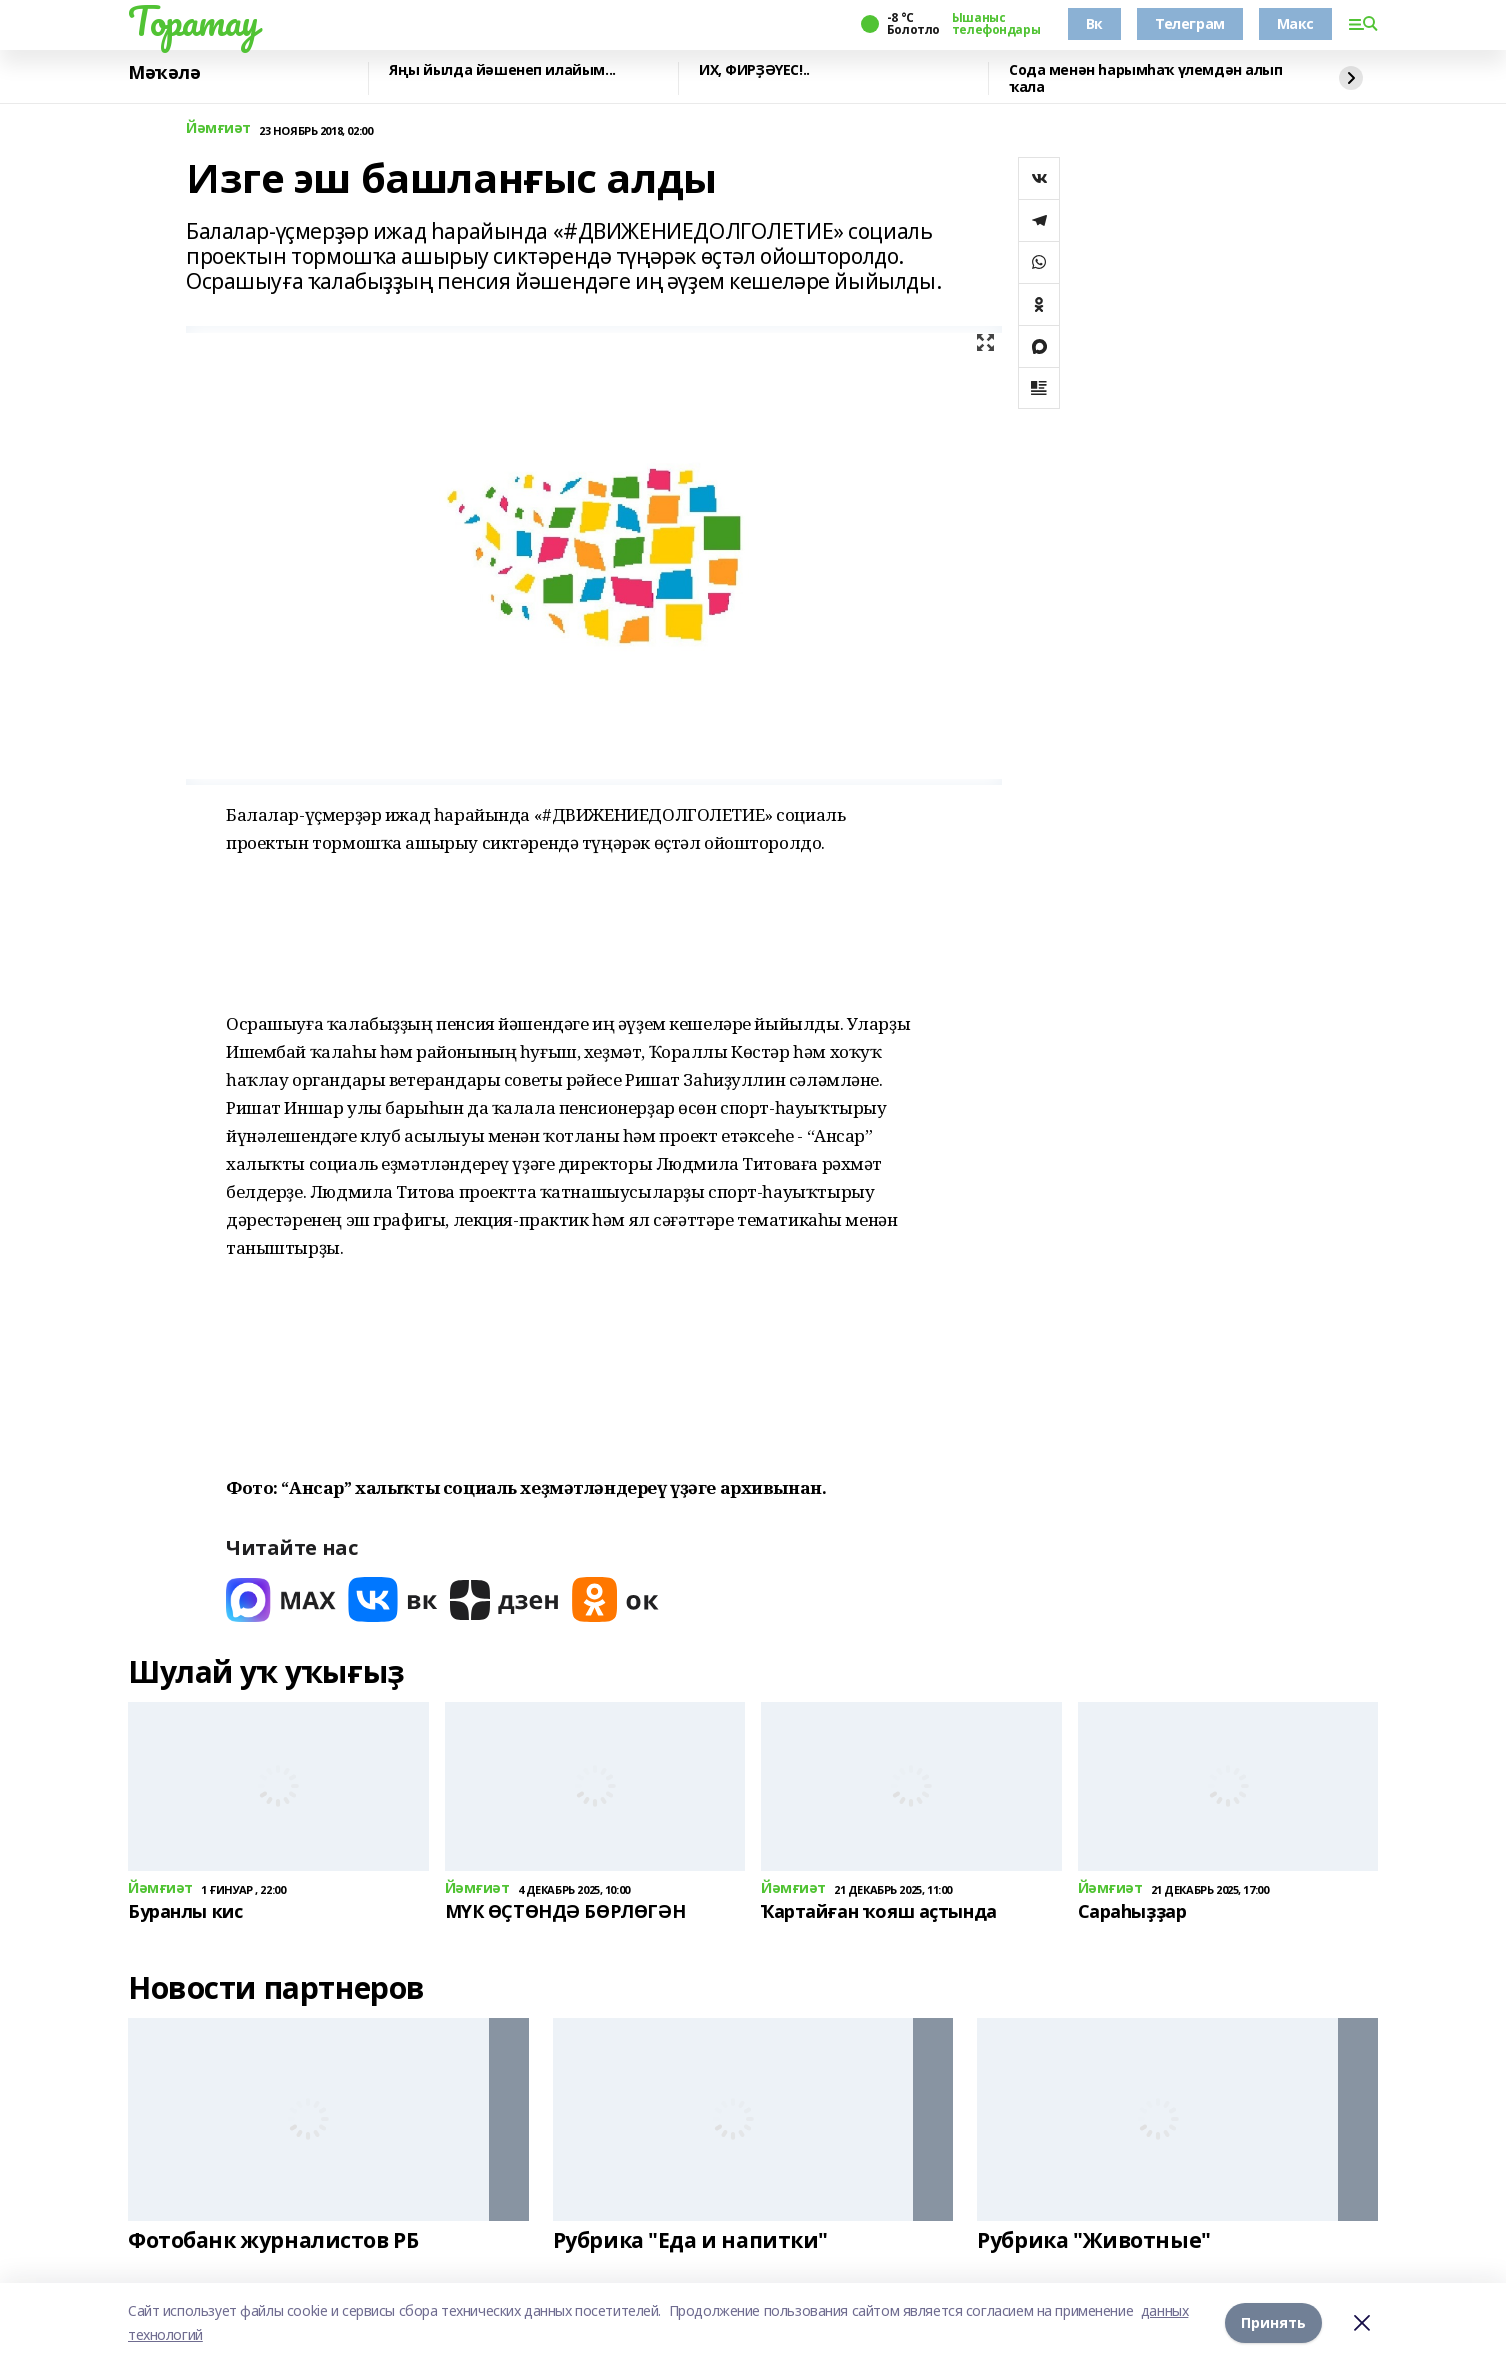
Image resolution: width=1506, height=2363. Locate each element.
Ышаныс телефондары (996, 24)
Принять (1273, 2322)
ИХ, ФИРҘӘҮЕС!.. (754, 70)
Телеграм (1190, 23)
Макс (1295, 23)
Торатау (193, 21)
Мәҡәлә (164, 73)
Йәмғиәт (218, 128)
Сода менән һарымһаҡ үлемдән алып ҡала (1146, 78)
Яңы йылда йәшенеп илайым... (502, 70)
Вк (1094, 23)
